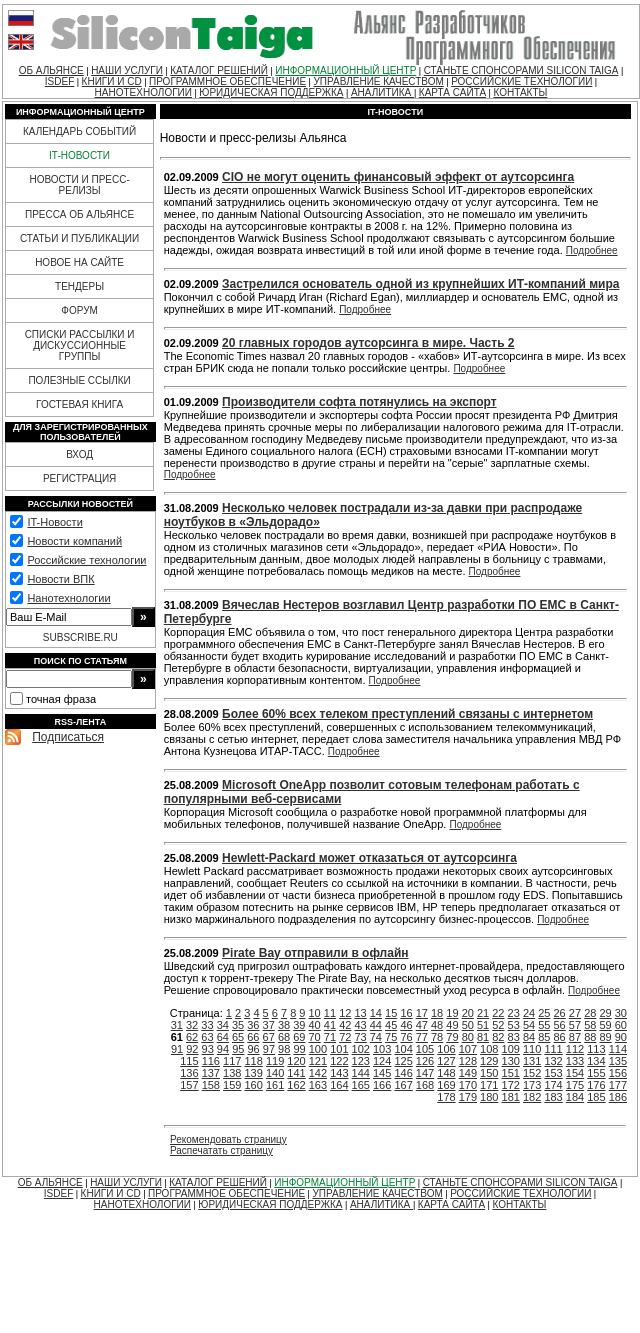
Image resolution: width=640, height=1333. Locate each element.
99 (299, 1049)
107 (468, 1049)
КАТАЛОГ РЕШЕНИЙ (219, 70)
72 (345, 1037)
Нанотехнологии (68, 598)
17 (422, 1013)
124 (382, 1061)
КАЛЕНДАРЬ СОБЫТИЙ (79, 131)
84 (529, 1037)
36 (253, 1025)
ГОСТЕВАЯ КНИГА (79, 404)
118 (253, 1061)
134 (596, 1061)
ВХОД (79, 454)
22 (498, 1013)
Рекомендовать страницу (228, 1139)
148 (446, 1073)
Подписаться (68, 737)
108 (489, 1049)
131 (532, 1061)
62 (192, 1037)
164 (339, 1085)
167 (403, 1085)
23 (514, 1013)
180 (489, 1097)
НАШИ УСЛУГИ (127, 70)
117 (232, 1061)
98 (284, 1049)
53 (514, 1025)
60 (621, 1025)
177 (618, 1085)
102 (361, 1049)
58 (590, 1025)
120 (296, 1061)
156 (618, 1073)
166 (382, 1085)
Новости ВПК (60, 579)
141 (296, 1073)
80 (468, 1037)
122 (339, 1061)
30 (621, 1013)
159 (232, 1085)
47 (422, 1025)
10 (315, 1013)
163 (318, 1085)
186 (618, 1097)
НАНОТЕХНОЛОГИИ (143, 92)
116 (211, 1061)
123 (361, 1061)
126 (425, 1061)
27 (575, 1013)
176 (596, 1085)
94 (223, 1049)
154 (575, 1073)
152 (532, 1073)
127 (446, 1061)
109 (511, 1049)
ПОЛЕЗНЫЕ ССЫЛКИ (79, 380)
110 (532, 1049)
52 (498, 1025)
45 (391, 1025)
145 (382, 1073)
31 (177, 1025)
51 (483, 1025)
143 (339, 1073)
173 (532, 1085)
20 (468, 1013)
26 (560, 1013)
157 (189, 1085)
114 (618, 1049)
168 (425, 1085)
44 (376, 1025)
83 (514, 1037)
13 (360, 1013)
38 (284, 1025)
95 (238, 1049)
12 (345, 1013)
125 (403, 1061)
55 (544, 1025)
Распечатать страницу (221, 1150)
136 (189, 1073)
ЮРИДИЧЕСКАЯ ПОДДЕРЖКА (271, 92)
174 (553, 1085)
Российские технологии (86, 560)
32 (192, 1025)
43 (360, 1025)
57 (575, 1025)
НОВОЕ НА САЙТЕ (79, 262)
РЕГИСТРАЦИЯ (79, 478)
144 (361, 1073)
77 (422, 1037)
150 (489, 1073)
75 (391, 1037)
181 (511, 1097)
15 (391, 1013)
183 (553, 1097)
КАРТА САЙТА (452, 92)
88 (590, 1037)
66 (253, 1037)
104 (403, 1049)
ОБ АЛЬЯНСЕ (51, 70)
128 (468, 1061)
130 (511, 1061)
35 (238, 1025)
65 (238, 1037)
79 (452, 1037)
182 (532, 1097)
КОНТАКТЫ (520, 92)
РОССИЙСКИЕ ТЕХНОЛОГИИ (521, 81)
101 (339, 1049)
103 (382, 1049)
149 (468, 1073)
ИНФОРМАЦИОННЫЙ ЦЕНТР (345, 70)
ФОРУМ (79, 310)
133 (575, 1061)
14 (376, 1013)
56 (560, 1025)
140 (275, 1073)
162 (296, 1085)
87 (575, 1037)
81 (483, 1037)
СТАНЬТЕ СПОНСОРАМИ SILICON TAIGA (521, 70)
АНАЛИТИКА (382, 92)
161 (275, 1085)
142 (318, 1073)
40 (315, 1025)
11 (330, 1013)
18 (437, 1013)
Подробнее (592, 250)
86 (560, 1037)
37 (269, 1025)
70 (315, 1037)
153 (553, 1073)
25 (544, 1013)
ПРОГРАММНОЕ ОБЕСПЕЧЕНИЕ (227, 81)
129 (489, 1061)
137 (211, 1073)
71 (330, 1037)
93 (208, 1049)
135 (618, 1061)
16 (406, 1013)
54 (529, 1025)
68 (284, 1037)
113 (596, 1049)
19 (452, 1013)
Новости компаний (74, 541)
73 (360, 1037)
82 (498, 1037)
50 (468, 1025)
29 (605, 1013)
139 (253, 1073)
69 (299, 1037)
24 (529, 1013)
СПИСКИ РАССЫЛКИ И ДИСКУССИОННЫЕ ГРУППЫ (80, 345)
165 (361, 1085)
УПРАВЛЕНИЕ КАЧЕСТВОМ (378, 81)
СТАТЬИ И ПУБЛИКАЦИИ (79, 238)
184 (575, 1097)
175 (575, 1085)
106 (446, 1049)
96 (253, 1049)
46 (406, 1025)
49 (452, 1025)
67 (269, 1037)
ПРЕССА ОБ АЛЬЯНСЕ (79, 214)
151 (511, 1073)
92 (192, 1049)
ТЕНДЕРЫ (79, 286)
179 (468, 1097)
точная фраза (61, 699)
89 (605, 1037)
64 (223, 1037)
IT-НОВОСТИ (79, 155)
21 (483, 1013)
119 (275, 1061)
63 (207, 1037)
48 (437, 1025)
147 (425, 1073)
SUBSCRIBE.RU (80, 637)
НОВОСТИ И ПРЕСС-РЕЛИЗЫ (79, 185)
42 (345, 1025)
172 (511, 1085)
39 (299, 1025)
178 (446, 1097)
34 (223, 1025)
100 (318, 1049)
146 (403, 1073)
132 (553, 1061)
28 (590, 1013)
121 (318, 1061)
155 (596, 1073)
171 (489, 1085)
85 (544, 1037)
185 (596, 1097)
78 (437, 1037)
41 (330, 1025)
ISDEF (59, 81)
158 (211, 1085)
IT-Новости (54, 522)
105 (425, 1049)
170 (468, 1085)
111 (553, 1049)
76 (406, 1037)
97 (269, 1049)
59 (605, 1025)
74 (376, 1037)
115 (189, 1061)
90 (621, 1037)
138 (232, 1073)
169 (446, 1085)
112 (575, 1049)
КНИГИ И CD (112, 81)
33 (207, 1025)
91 (177, 1049)
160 (253, 1085)
